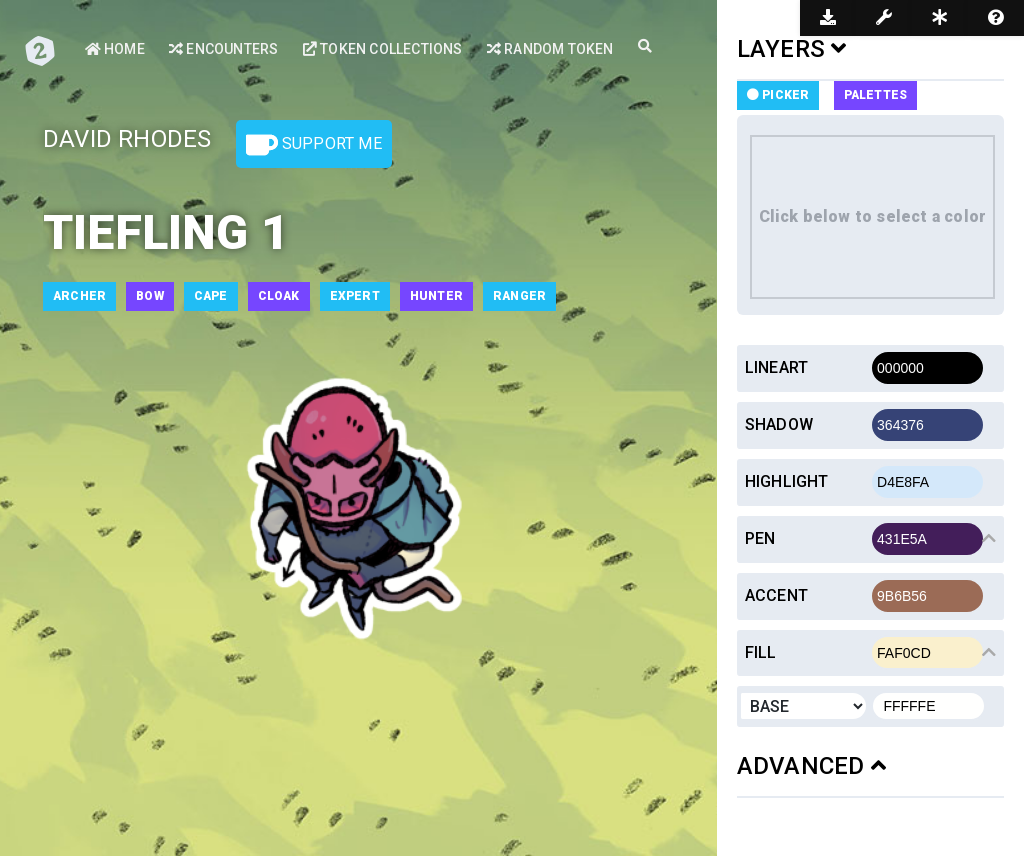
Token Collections (383, 49)
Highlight (787, 481)
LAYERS (792, 49)
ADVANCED (811, 766)
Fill (761, 652)
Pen (760, 538)
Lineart (776, 367)
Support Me (314, 145)
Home (115, 49)
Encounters (223, 49)
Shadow (779, 424)
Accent (776, 595)
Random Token (550, 49)
